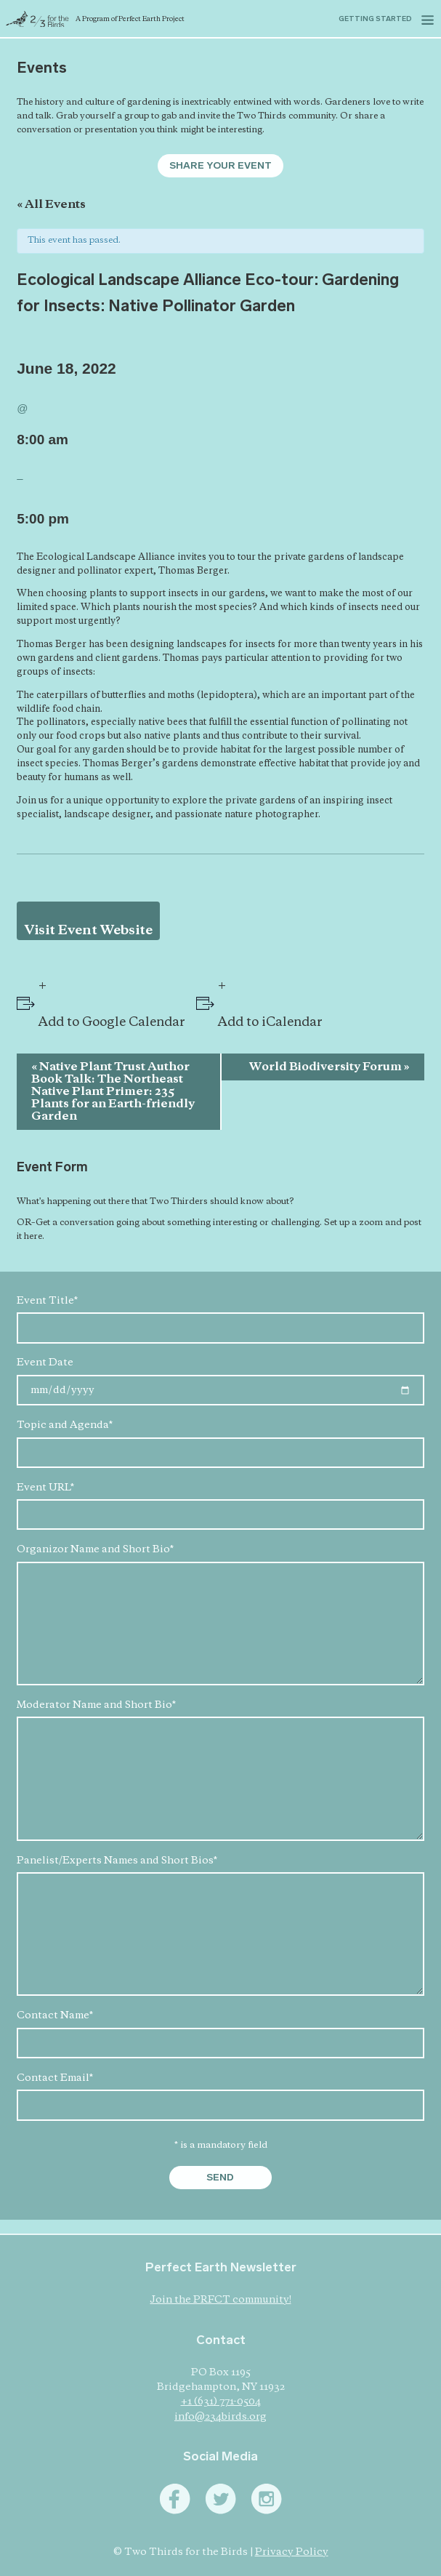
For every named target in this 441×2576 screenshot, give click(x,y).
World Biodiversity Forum (329, 1067)
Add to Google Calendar (112, 1022)
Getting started (375, 19)
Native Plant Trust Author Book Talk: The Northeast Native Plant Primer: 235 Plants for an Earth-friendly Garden (113, 1092)
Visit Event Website (89, 930)
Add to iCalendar (270, 1022)
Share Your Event (220, 165)
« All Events (51, 204)
